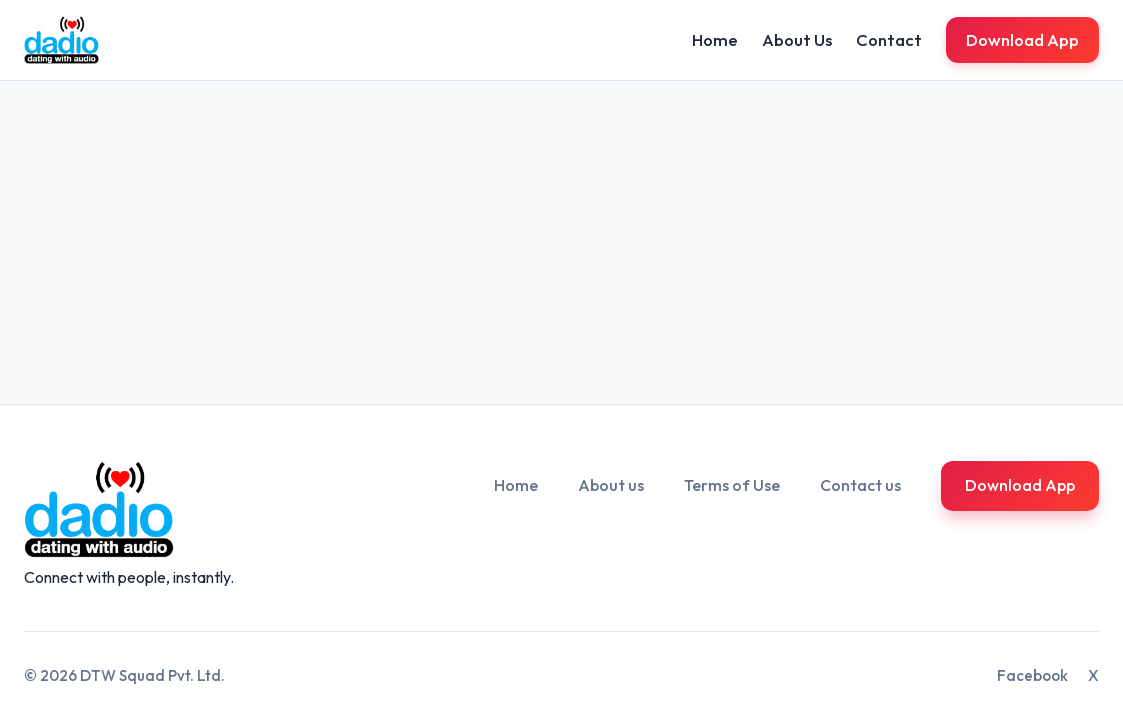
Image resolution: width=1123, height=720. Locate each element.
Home (715, 39)
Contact (889, 39)
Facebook (1032, 675)
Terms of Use (732, 485)
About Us (797, 39)
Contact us (860, 485)
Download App (1022, 39)
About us (611, 485)
